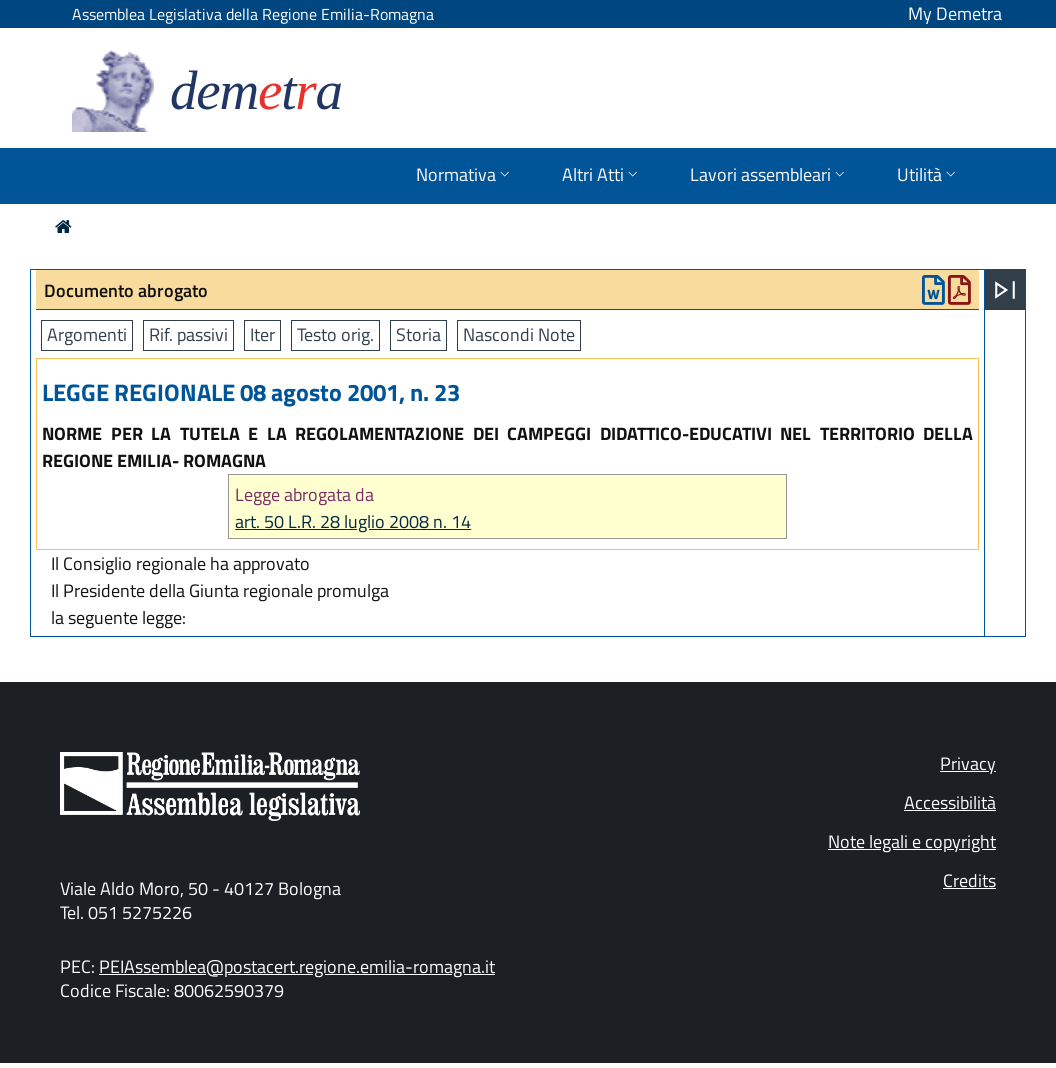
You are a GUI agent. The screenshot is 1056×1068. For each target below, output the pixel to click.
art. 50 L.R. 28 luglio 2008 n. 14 (353, 521)
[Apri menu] (1005, 290)
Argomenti (87, 334)
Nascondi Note (519, 334)
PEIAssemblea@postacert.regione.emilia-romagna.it (297, 966)
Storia (418, 334)
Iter (262, 334)
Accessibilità (950, 802)
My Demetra (955, 13)
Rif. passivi (188, 334)
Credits (969, 880)
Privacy (968, 763)
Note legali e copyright (912, 841)
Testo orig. (335, 334)
